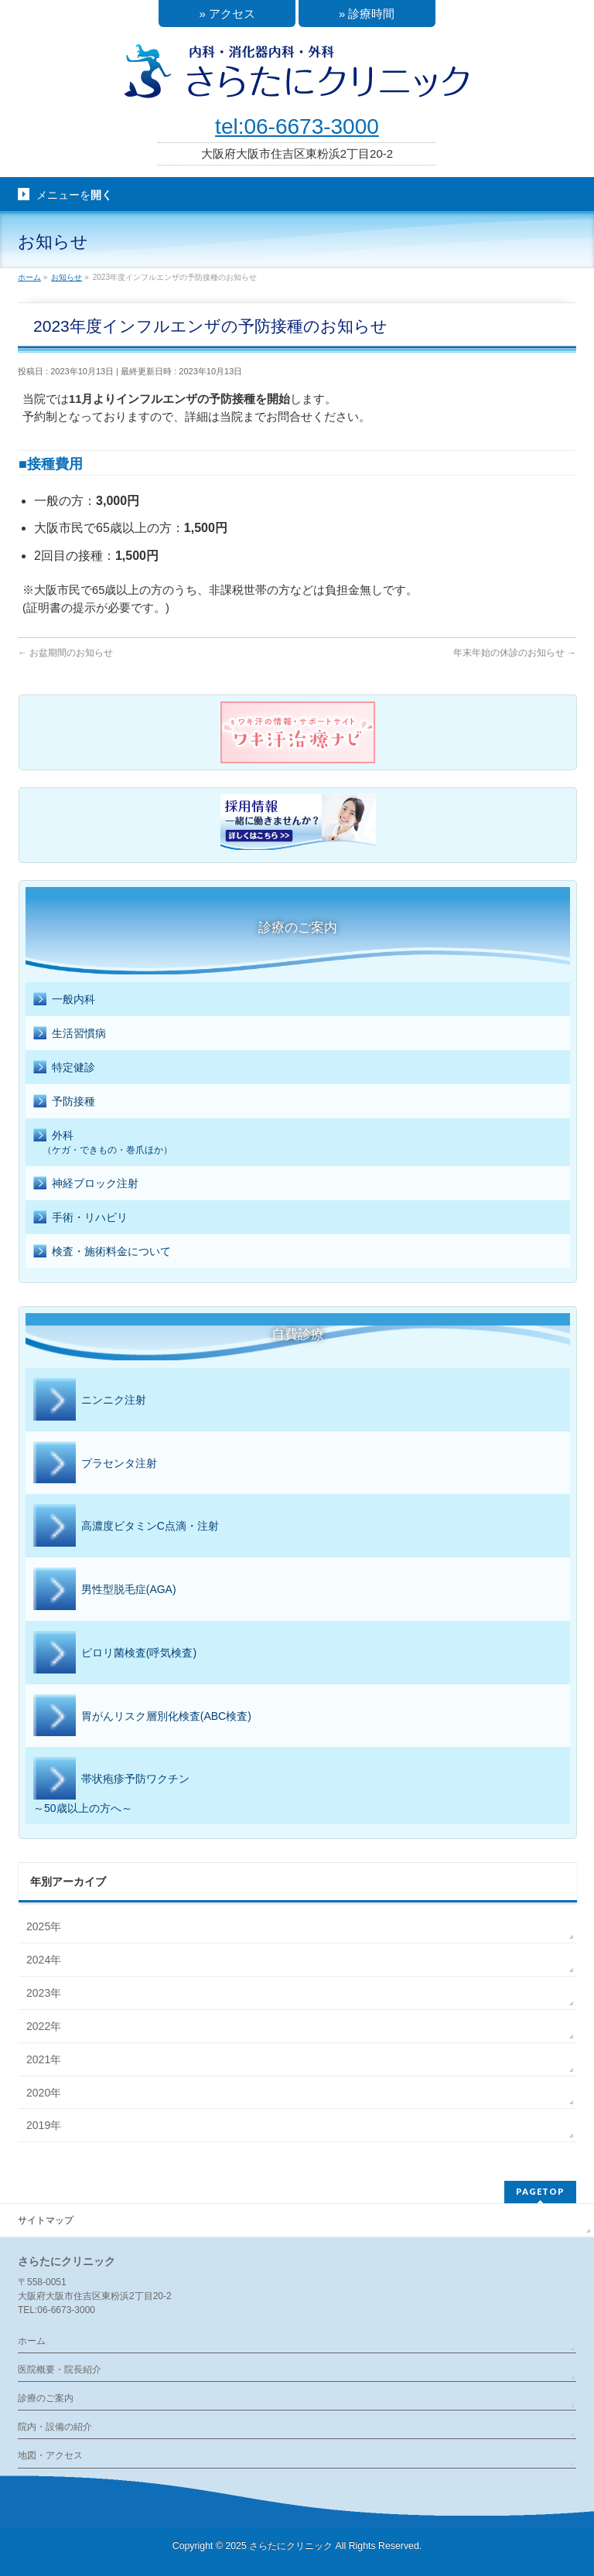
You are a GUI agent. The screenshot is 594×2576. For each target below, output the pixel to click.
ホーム (32, 2340)
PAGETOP (540, 2191)
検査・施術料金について (102, 1252)
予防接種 (64, 1102)
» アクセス (227, 13)
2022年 (43, 2026)
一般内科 (64, 1000)
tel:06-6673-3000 (297, 126)
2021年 (43, 2059)
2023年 (43, 1993)
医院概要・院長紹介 (59, 2369)
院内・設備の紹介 (55, 2426)
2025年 (43, 1926)
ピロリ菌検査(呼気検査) (114, 1653)
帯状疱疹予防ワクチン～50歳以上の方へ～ (111, 1785)
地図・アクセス (50, 2455)
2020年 (43, 2092)
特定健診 (64, 1068)
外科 (297, 1143)
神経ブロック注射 (85, 1184)
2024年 (43, 1959)
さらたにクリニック (291, 2545)
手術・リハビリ (80, 1218)
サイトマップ (45, 2220)
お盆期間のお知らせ (65, 652)
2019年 (43, 2125)
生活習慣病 (69, 1034)
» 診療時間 (367, 13)
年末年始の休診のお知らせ (514, 652)
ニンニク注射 (89, 1400)
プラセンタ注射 (95, 1464)
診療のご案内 (45, 2398)
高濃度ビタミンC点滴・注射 (126, 1526)
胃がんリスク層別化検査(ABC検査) (142, 1716)
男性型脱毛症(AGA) (104, 1590)
